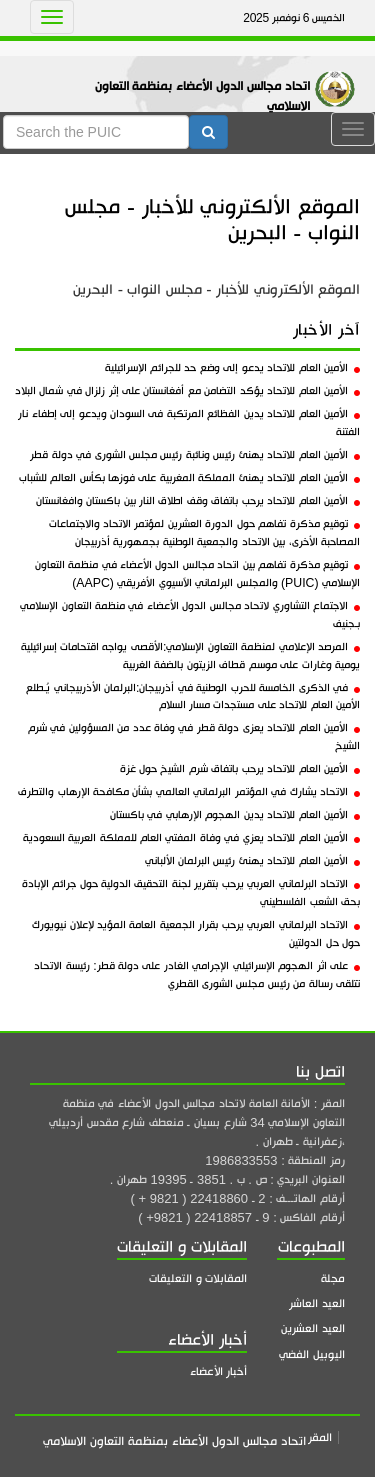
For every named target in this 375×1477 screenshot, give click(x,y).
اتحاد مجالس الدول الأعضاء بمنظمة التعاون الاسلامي (202, 96)
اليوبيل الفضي (312, 1354)
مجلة (333, 1278)
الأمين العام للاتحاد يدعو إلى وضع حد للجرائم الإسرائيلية (232, 368)
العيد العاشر (317, 1303)
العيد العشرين (313, 1328)
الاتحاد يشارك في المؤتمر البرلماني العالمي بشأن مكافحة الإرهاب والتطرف (189, 792)
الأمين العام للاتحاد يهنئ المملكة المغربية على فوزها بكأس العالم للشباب (189, 478)
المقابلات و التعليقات (198, 1278)
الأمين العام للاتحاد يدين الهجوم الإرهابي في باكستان (235, 815)
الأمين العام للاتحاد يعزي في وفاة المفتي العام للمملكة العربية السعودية (191, 838)
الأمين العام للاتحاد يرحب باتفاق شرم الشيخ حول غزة (240, 769)
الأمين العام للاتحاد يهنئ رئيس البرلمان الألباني (253, 861)
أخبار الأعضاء (219, 1371)
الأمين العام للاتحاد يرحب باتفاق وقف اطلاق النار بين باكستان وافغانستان (198, 501)
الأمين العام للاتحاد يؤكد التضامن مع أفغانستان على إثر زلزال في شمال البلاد (187, 391)
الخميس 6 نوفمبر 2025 (294, 18)
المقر (320, 1437)
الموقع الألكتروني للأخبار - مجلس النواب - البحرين (212, 219)
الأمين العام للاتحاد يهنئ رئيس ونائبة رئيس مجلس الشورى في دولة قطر (195, 455)
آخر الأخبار (326, 330)
